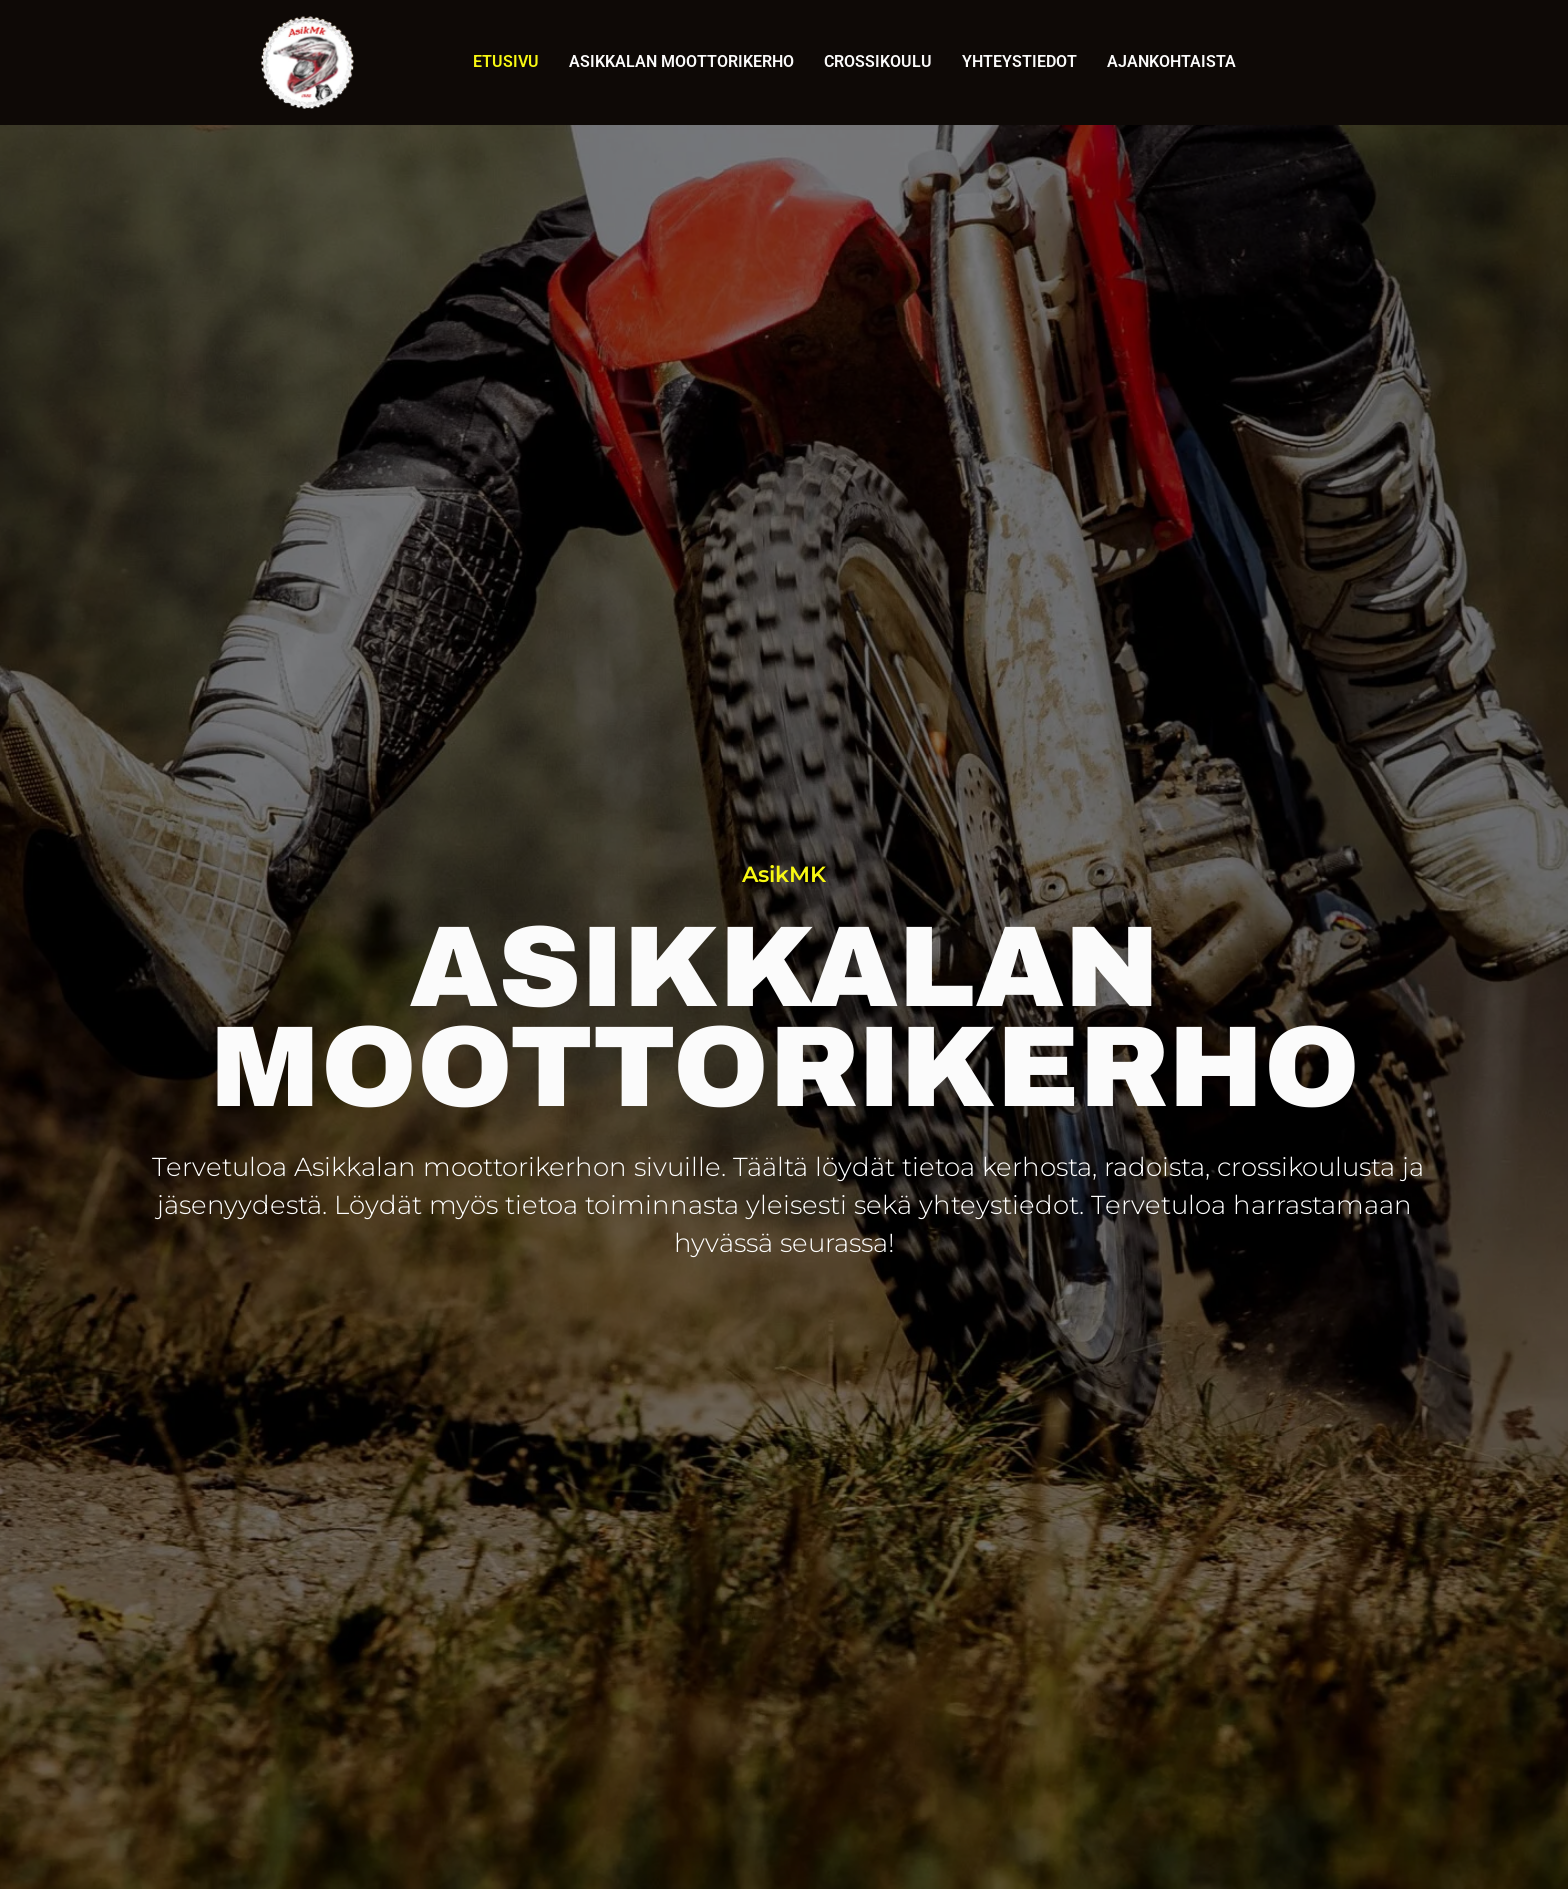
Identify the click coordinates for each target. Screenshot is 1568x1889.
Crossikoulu (878, 61)
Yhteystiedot (1019, 61)
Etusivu (506, 61)
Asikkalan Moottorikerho (681, 61)
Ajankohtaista (1171, 61)
